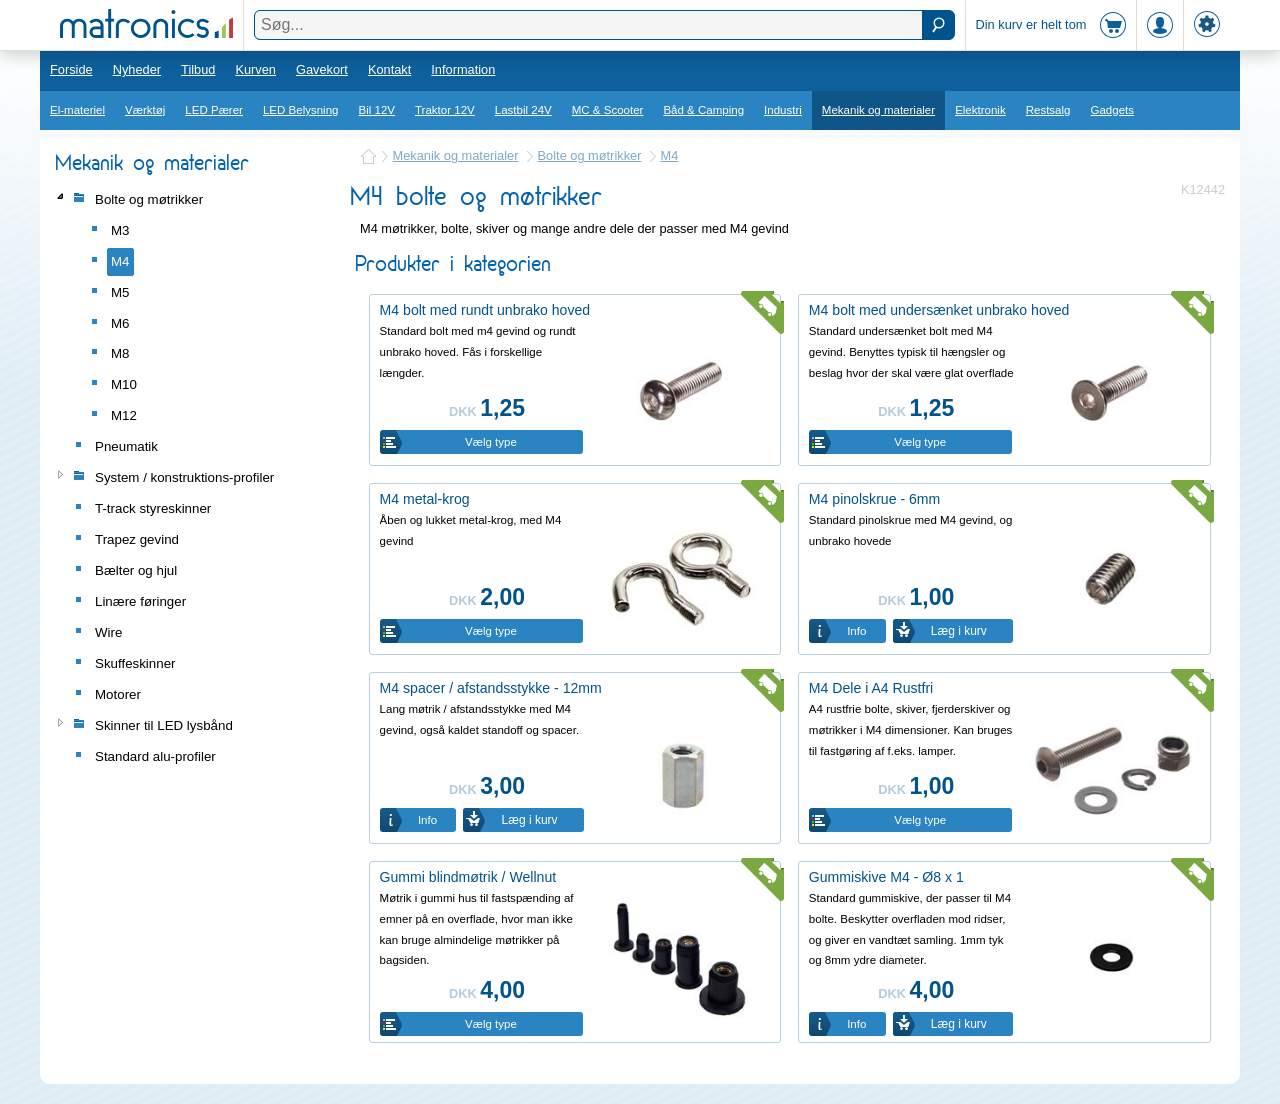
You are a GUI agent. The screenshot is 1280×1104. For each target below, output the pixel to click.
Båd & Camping (703, 110)
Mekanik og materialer (878, 110)
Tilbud (198, 69)
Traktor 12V (445, 110)
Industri (783, 110)
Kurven (255, 69)
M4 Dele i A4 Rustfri (871, 688)
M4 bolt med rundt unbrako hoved (485, 310)
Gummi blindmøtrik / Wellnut (468, 877)
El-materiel (77, 110)
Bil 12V (377, 110)
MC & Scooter (608, 110)
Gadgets (1113, 110)
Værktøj (145, 110)
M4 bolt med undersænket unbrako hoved (939, 310)
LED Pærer (214, 110)
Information (463, 69)
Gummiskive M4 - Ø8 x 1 (886, 877)
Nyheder (137, 69)
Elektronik (980, 110)
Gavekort (322, 69)
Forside (71, 69)
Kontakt (389, 69)
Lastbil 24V (523, 110)
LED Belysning (301, 110)
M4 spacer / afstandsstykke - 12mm (491, 688)
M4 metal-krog (425, 499)
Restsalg (1048, 110)
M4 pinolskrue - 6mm (874, 499)
